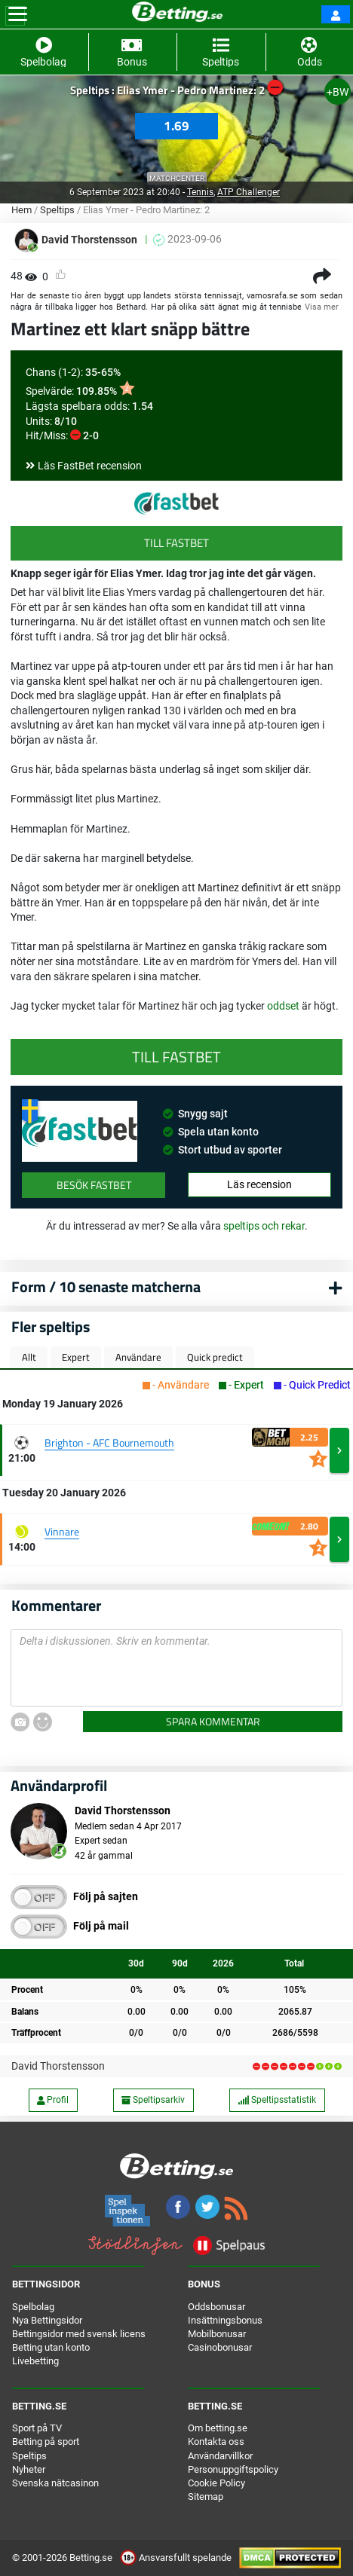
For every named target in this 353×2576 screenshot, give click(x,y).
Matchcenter (176, 178)
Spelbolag (33, 2306)
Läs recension (259, 1184)
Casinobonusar (220, 2347)
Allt (29, 1356)
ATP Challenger (248, 192)
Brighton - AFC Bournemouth (109, 1442)
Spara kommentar (213, 1721)
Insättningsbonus (225, 2320)
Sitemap (205, 2496)
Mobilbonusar (217, 2333)
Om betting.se (217, 2428)
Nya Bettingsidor (47, 2320)
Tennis (200, 192)
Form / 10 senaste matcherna (106, 1286)
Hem (21, 209)
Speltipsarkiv (153, 2100)
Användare (138, 1356)
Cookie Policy (216, 2483)
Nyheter (28, 2469)
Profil (53, 2100)
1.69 (176, 126)
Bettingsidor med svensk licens (79, 2333)
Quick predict (215, 1356)
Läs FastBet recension (90, 466)
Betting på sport (45, 2441)
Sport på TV (37, 2428)
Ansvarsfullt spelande (177, 2557)
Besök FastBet (94, 1185)
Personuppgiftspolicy (233, 2469)
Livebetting (35, 2361)
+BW (337, 92)
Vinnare (62, 1531)
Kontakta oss (216, 2441)
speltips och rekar (264, 1226)
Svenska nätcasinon (55, 2483)
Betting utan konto (51, 2347)
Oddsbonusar (216, 2306)
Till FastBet (176, 543)
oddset (284, 1006)
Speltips (57, 209)
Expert (76, 1356)
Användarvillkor (220, 2455)
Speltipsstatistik (277, 2100)
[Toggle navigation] (17, 14)
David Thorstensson (58, 2066)
